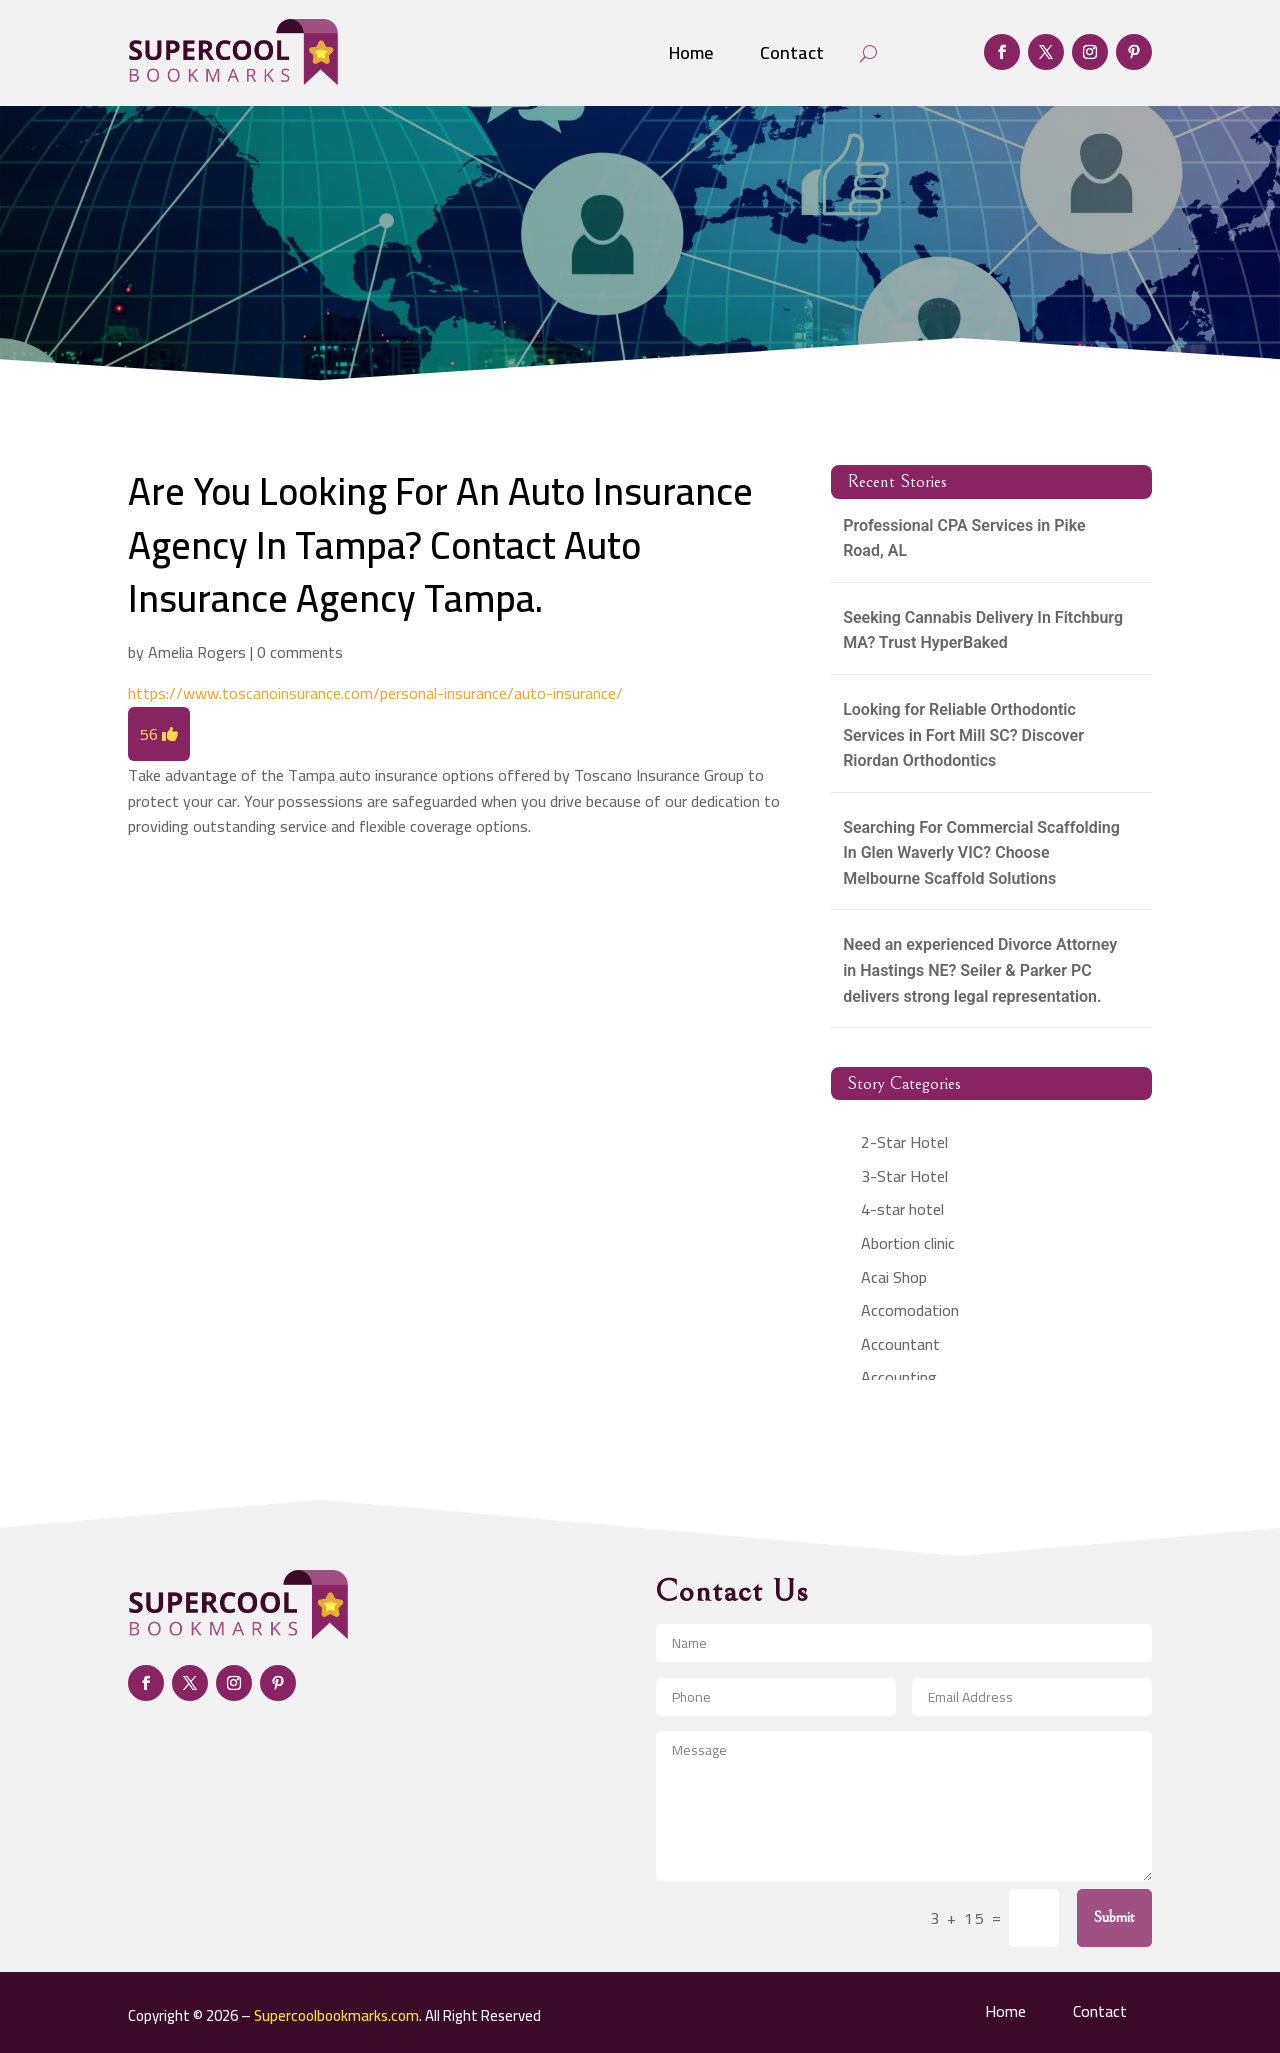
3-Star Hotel (904, 1176)
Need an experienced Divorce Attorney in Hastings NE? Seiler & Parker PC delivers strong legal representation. (980, 970)
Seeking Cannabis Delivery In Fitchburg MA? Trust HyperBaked (983, 630)
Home (691, 52)
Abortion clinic (908, 1243)
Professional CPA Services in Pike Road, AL (964, 538)
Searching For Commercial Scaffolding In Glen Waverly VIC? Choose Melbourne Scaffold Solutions (981, 853)
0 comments (300, 652)
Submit (1114, 1917)
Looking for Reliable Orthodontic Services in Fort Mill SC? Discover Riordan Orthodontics (963, 735)
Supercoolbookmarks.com (336, 2015)
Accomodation (910, 1310)
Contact (792, 52)
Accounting (899, 1377)
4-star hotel (902, 1209)
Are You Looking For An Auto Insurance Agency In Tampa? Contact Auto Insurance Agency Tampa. (440, 544)
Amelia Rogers (197, 652)
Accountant (900, 1344)
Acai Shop (894, 1277)
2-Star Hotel (904, 1142)
